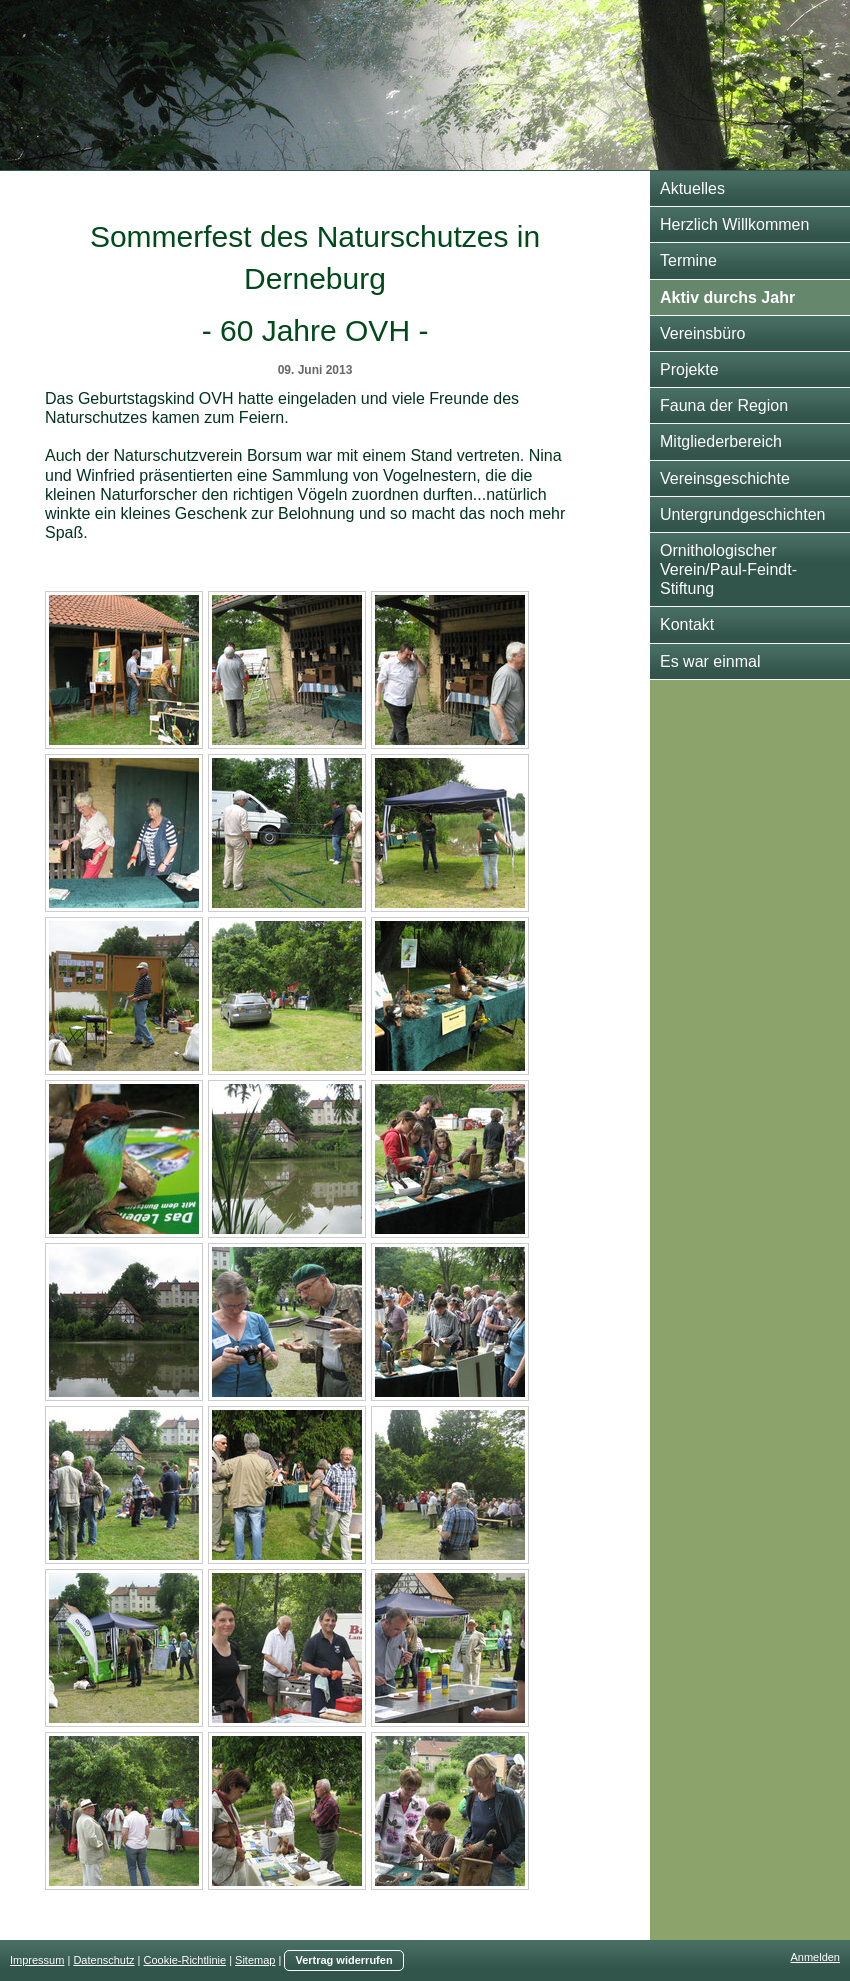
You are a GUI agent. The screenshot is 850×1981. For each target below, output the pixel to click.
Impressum (37, 1960)
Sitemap (255, 1960)
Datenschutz (103, 1960)
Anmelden (815, 1957)
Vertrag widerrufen (343, 1960)
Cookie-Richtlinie (185, 1960)
